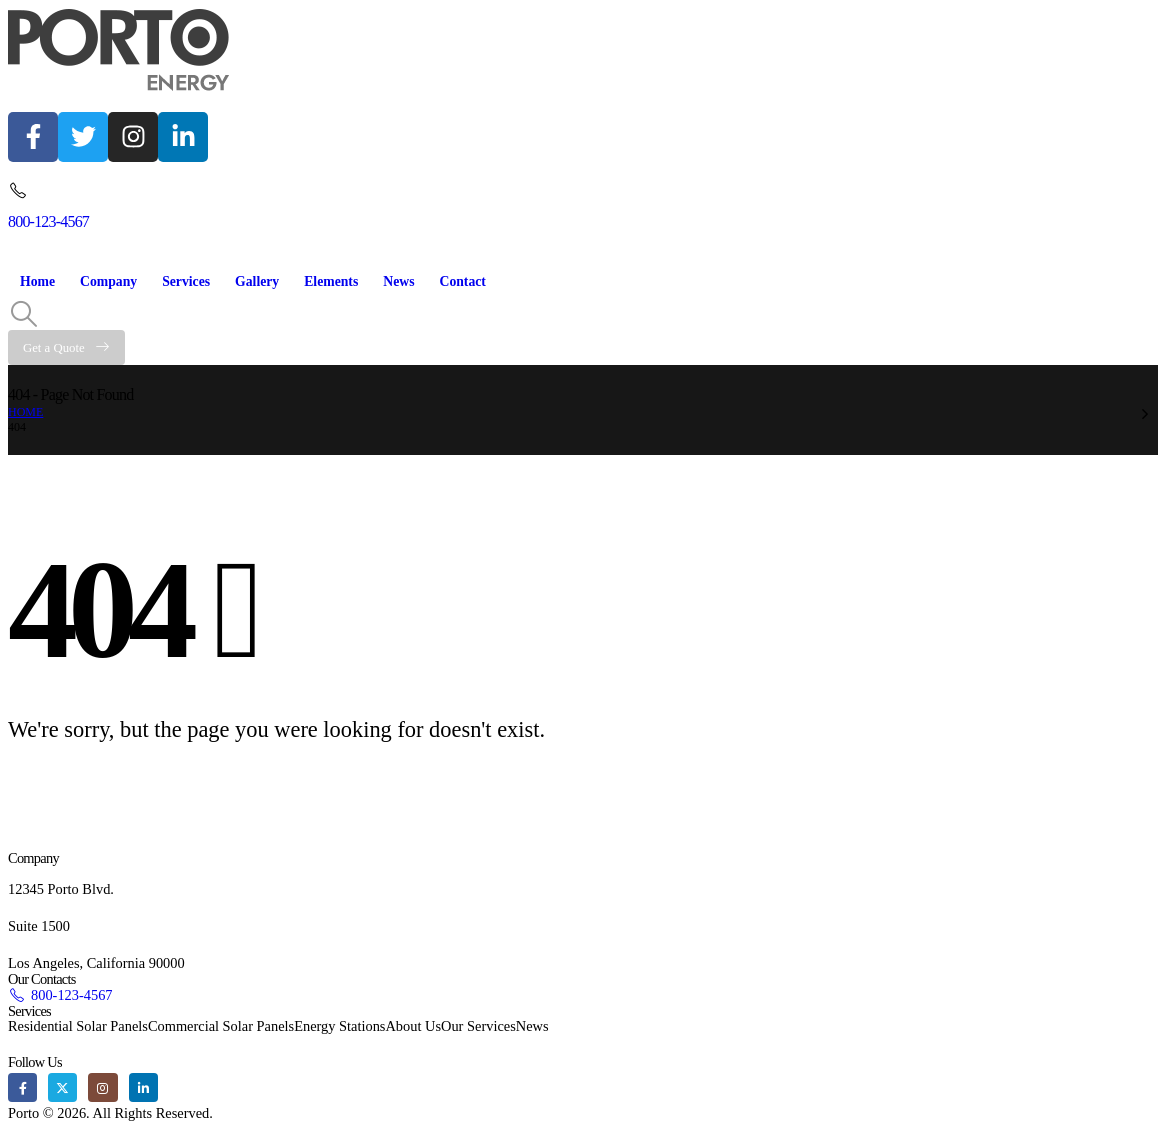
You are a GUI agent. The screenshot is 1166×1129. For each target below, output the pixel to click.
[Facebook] (22, 1087)
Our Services (478, 1026)
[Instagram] (102, 1087)
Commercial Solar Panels (221, 1026)
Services (186, 281)
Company (108, 281)
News (398, 281)
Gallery (257, 281)
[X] (62, 1087)
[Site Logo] (119, 50)
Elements (331, 281)
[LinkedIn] (143, 1087)
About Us (413, 1026)
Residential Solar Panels (78, 1026)
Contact (462, 281)
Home (37, 281)
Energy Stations (339, 1026)
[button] (23, 315)
